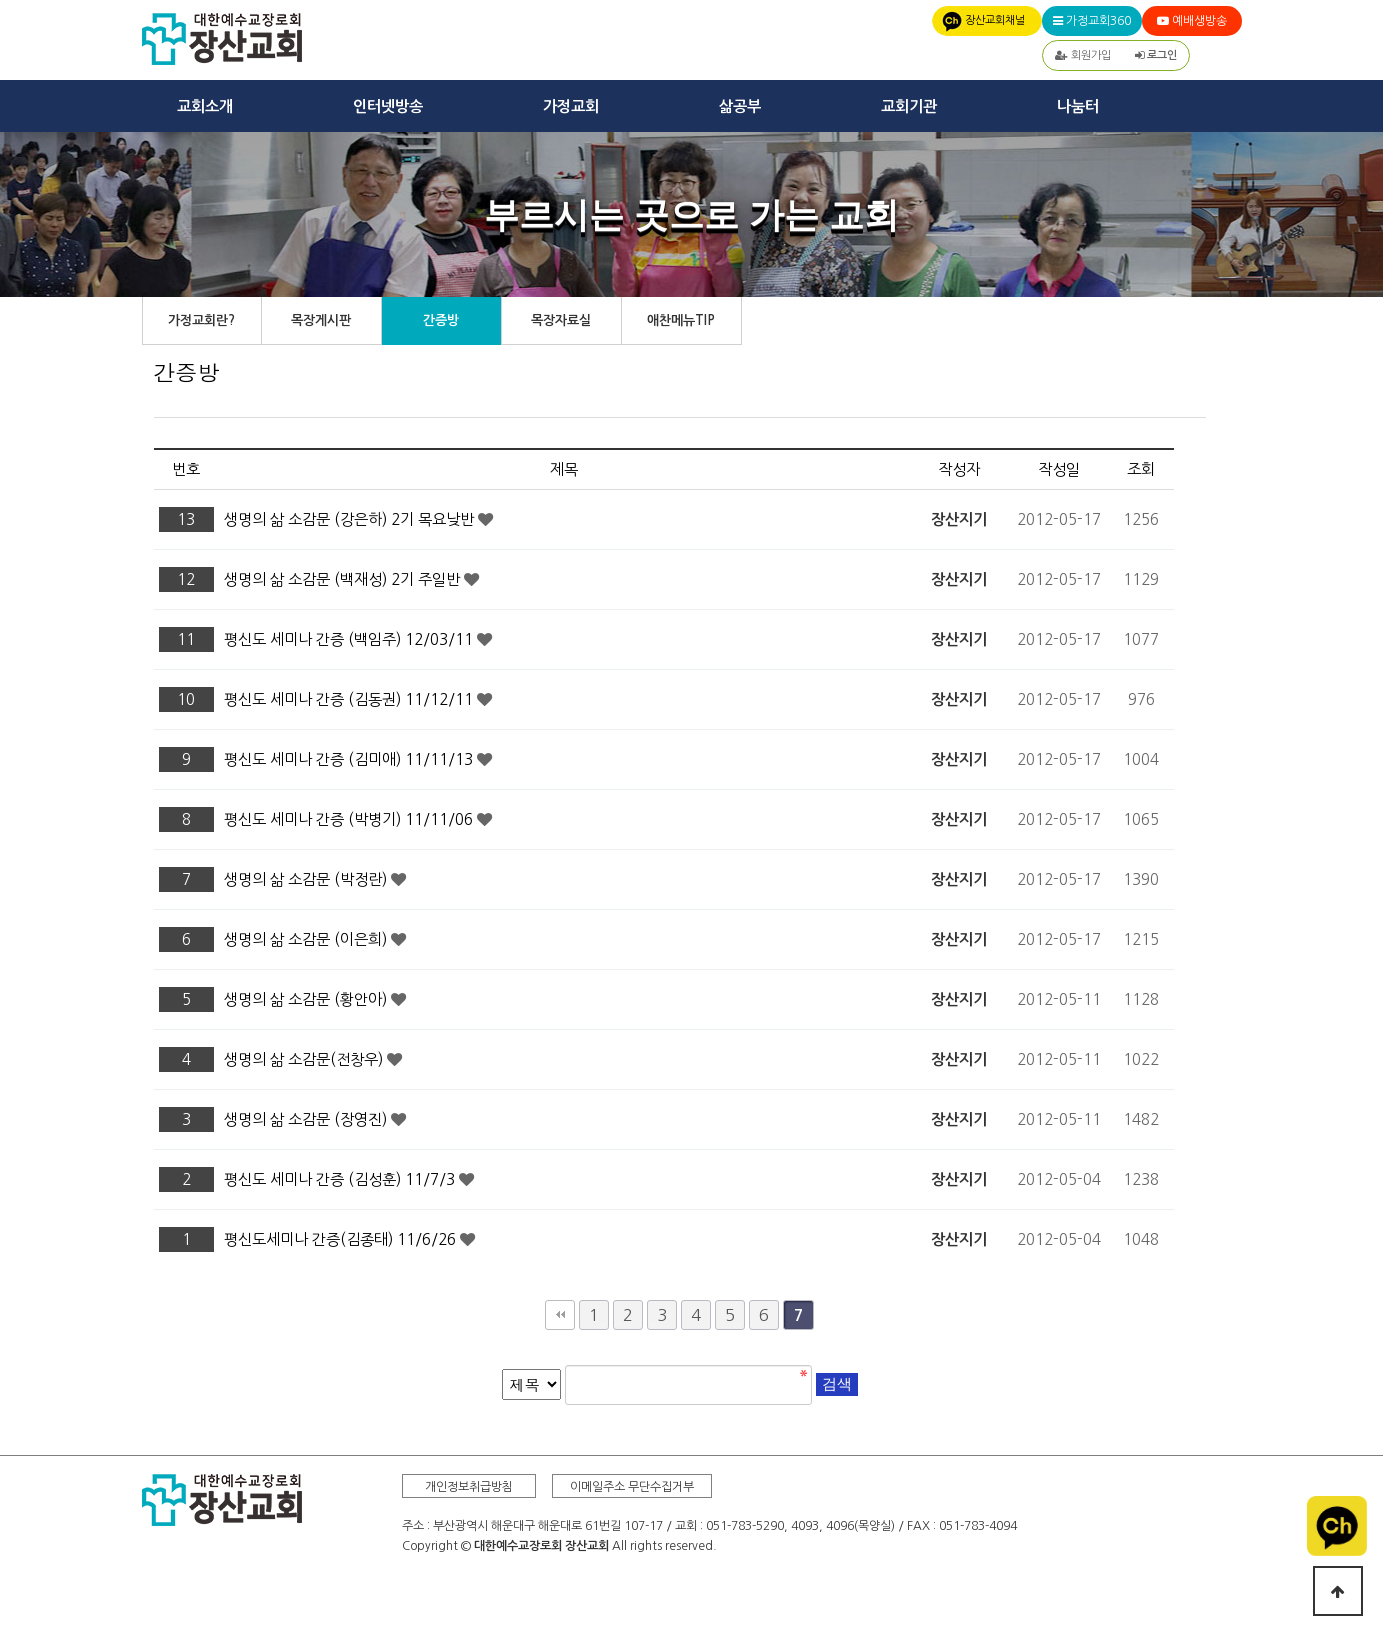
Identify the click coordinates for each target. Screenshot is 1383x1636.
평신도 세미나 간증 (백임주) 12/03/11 (350, 639)
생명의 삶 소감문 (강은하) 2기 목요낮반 (351, 519)
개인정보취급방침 (469, 1487)
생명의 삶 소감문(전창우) (305, 1059)
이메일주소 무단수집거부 (632, 1487)
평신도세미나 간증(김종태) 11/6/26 (342, 1239)
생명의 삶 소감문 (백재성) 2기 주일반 (344, 579)
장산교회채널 (995, 20)
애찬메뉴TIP (681, 320)
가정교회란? (201, 320)
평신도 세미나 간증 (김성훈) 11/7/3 (341, 1179)
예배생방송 (1192, 21)
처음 (560, 1315)
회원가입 (1083, 55)
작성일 (1059, 469)
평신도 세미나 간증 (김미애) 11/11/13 (350, 759)
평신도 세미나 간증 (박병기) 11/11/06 (350, 819)
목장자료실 (561, 320)
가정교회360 (1092, 21)
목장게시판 (321, 320)
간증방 (441, 320)
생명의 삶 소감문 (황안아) (307, 999)
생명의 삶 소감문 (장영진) (307, 1119)
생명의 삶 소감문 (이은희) (307, 939)
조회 (1141, 469)
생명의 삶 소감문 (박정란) (307, 879)
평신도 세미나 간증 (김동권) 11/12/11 (350, 699)
